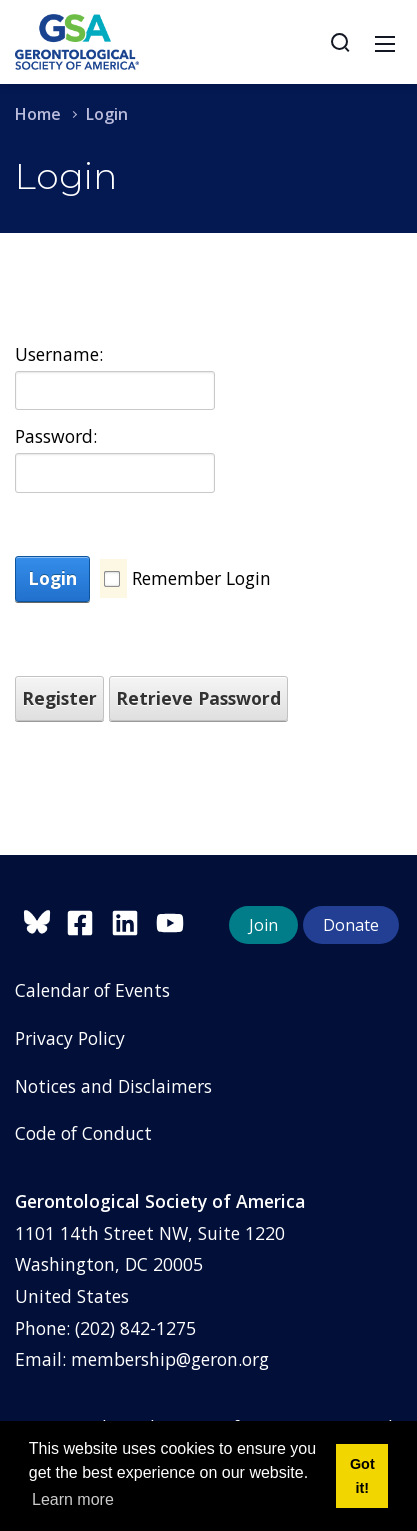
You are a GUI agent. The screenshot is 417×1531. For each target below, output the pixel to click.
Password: (56, 436)
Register (59, 698)
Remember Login (201, 578)
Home (38, 114)
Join (263, 925)
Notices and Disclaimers (113, 1086)
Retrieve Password (198, 698)
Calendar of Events (92, 990)
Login (52, 578)
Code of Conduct (83, 1133)
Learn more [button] (73, 1499)
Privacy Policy (70, 1038)
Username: (59, 354)
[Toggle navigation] (385, 42)
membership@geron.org (170, 1359)
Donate (351, 925)
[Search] (340, 42)
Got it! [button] (362, 1476)
